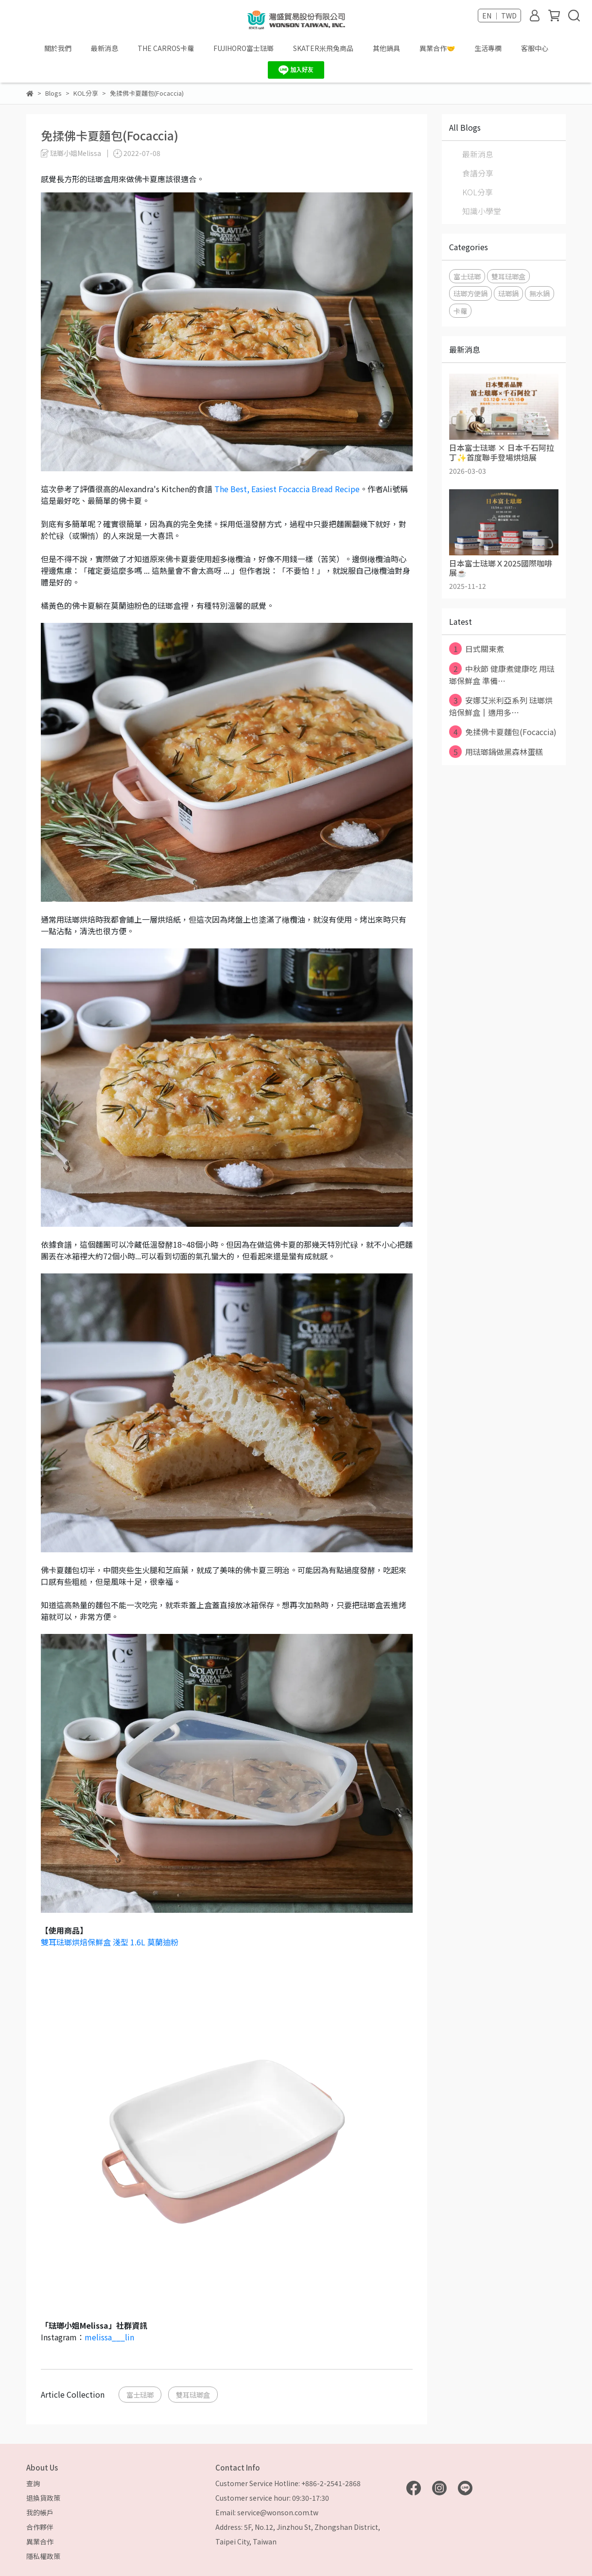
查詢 (33, 2483)
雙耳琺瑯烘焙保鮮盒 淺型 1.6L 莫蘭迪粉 (109, 1942)
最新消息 (104, 48)
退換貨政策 (43, 2498)
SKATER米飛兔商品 (323, 48)
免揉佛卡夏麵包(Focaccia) (503, 731)
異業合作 (39, 2541)
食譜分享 (477, 173)
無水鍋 (539, 293)
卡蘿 (460, 311)
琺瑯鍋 (508, 293)
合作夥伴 (39, 2527)
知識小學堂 (481, 211)
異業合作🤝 (437, 48)
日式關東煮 (476, 648)
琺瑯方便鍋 (470, 293)
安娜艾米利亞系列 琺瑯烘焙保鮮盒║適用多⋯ (501, 706)
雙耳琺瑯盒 (193, 2394)
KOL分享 (477, 192)
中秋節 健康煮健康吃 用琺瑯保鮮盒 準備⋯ (502, 674)
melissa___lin (109, 2337)
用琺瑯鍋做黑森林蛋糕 (496, 751)
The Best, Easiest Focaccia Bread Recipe (287, 489)
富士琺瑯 (140, 2394)
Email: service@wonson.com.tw (266, 2512)
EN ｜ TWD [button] (499, 15)
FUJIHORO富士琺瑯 (243, 48)
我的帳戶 (39, 2512)
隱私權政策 (43, 2556)
